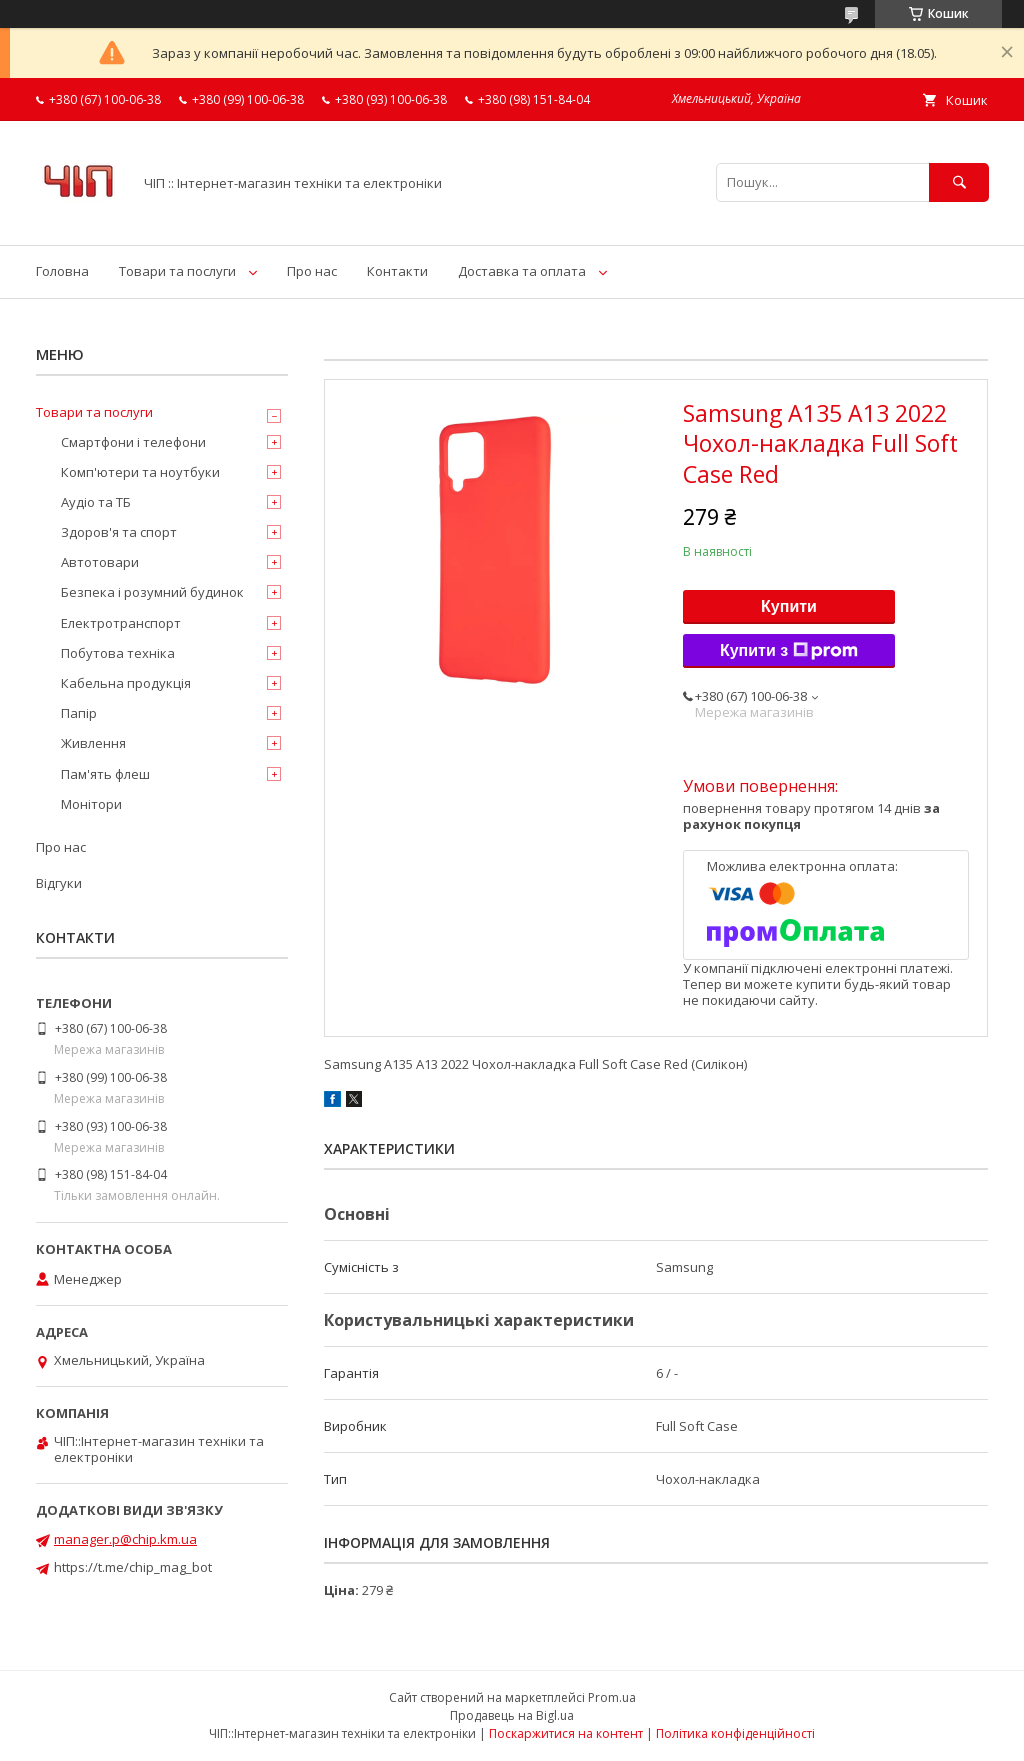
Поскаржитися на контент (566, 1733)
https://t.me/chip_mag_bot (133, 1567)
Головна (62, 271)
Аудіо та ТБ (96, 502)
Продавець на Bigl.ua (512, 1715)
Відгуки (59, 883)
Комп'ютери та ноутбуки (140, 472)
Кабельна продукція (126, 683)
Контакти (397, 271)
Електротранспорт (121, 623)
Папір (79, 713)
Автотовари (100, 562)
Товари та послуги (177, 271)
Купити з (789, 651)
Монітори (91, 804)
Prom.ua (612, 1697)
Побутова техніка (118, 653)
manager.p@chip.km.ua (125, 1539)
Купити (789, 606)
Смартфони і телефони (133, 442)
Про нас (312, 271)
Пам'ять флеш (105, 774)
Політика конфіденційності (735, 1733)
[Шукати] (959, 182)
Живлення (93, 743)
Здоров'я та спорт (119, 532)
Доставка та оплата (522, 271)
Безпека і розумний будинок (152, 592)
